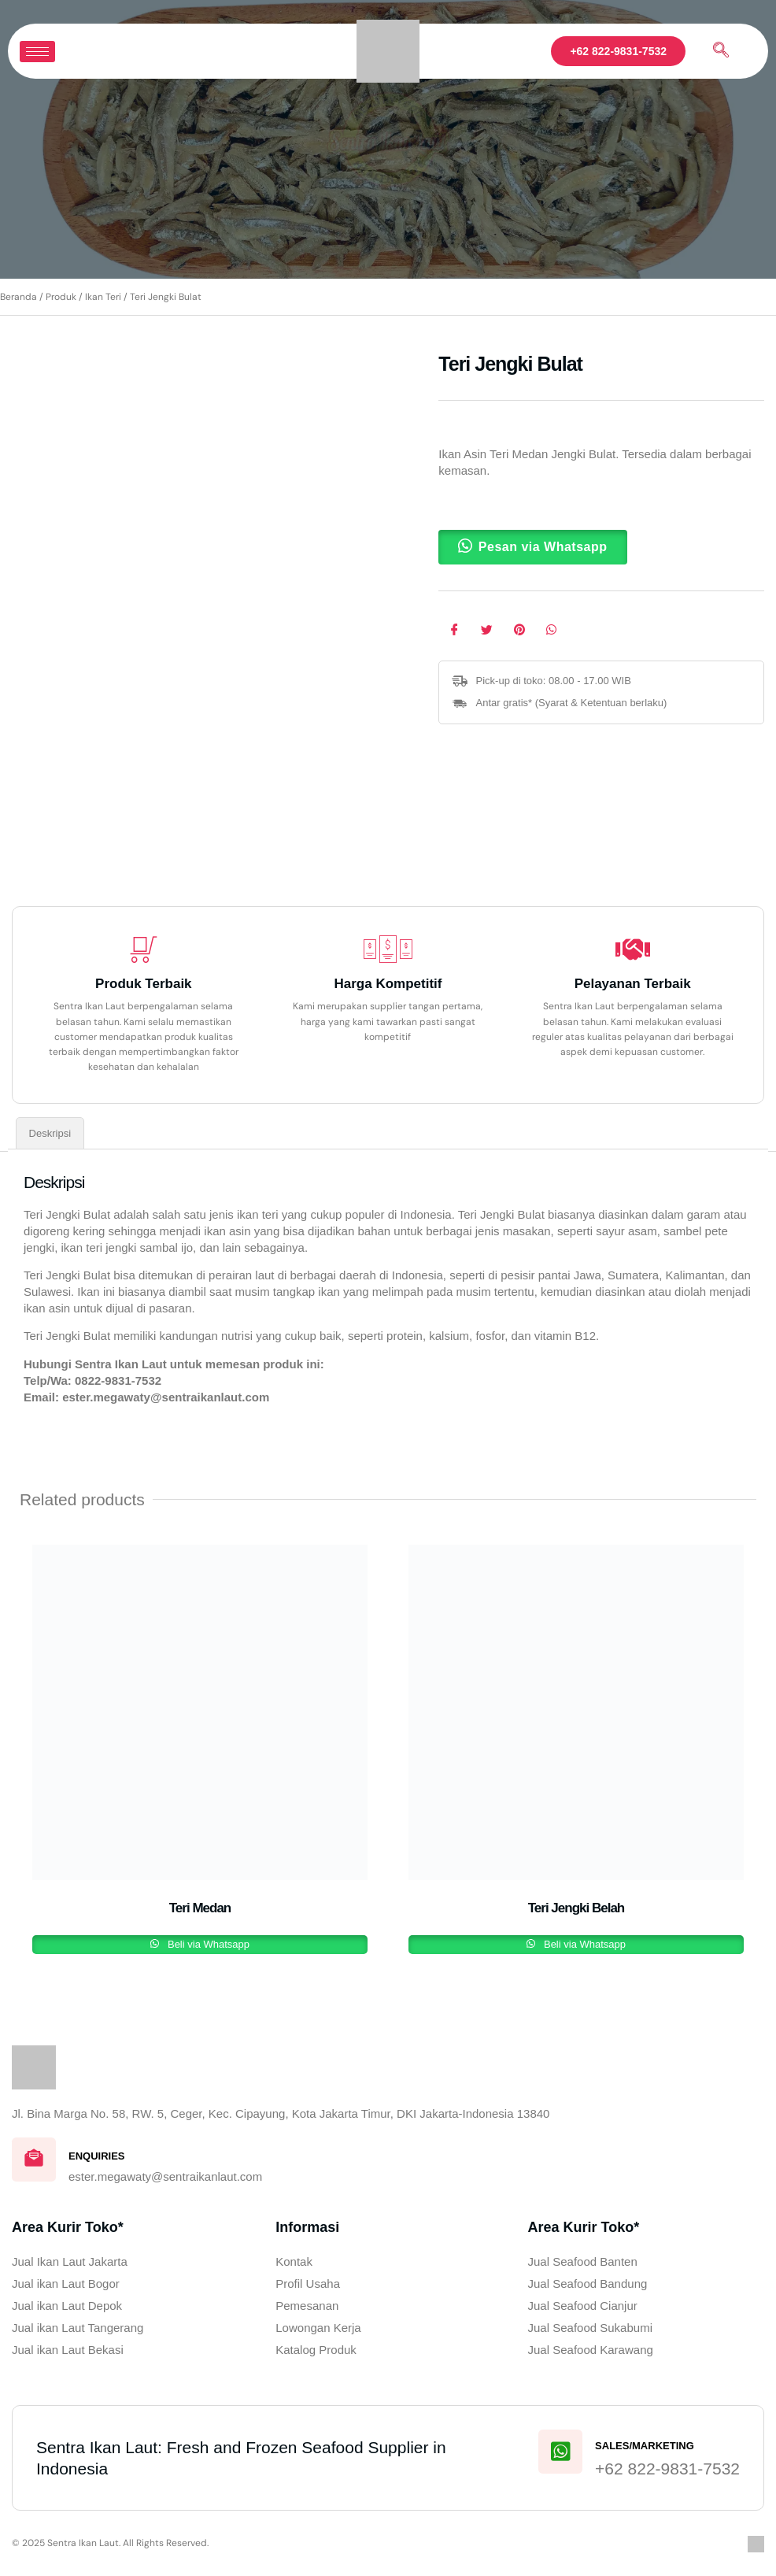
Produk (61, 297)
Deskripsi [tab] (50, 1133)
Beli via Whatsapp (206, 1944)
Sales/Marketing (644, 2446)
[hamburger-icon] (37, 51)
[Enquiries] (34, 2159)
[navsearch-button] (721, 51)
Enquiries (96, 2156)
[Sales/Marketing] (560, 2452)
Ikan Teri (103, 297)
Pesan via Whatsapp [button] (543, 546)
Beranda (18, 297)
